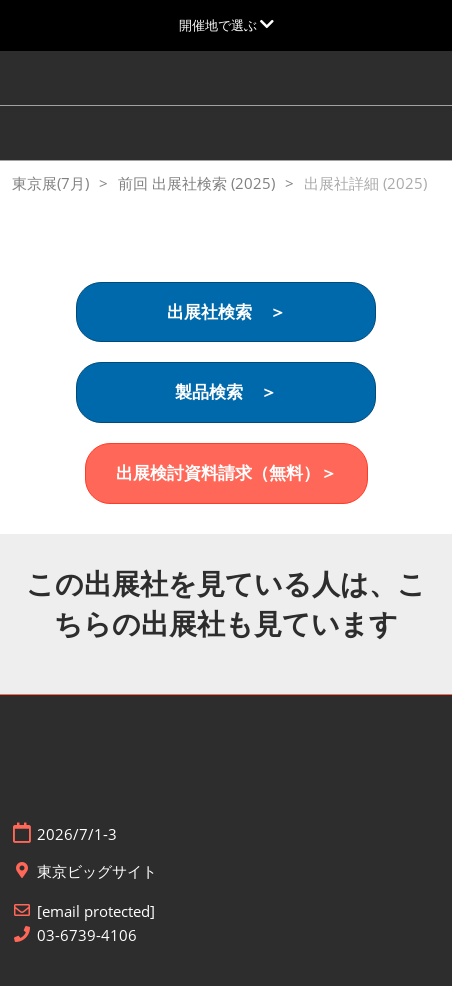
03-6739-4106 (87, 935)
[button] (226, 312)
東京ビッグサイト (97, 871)
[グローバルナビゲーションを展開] (226, 25)
